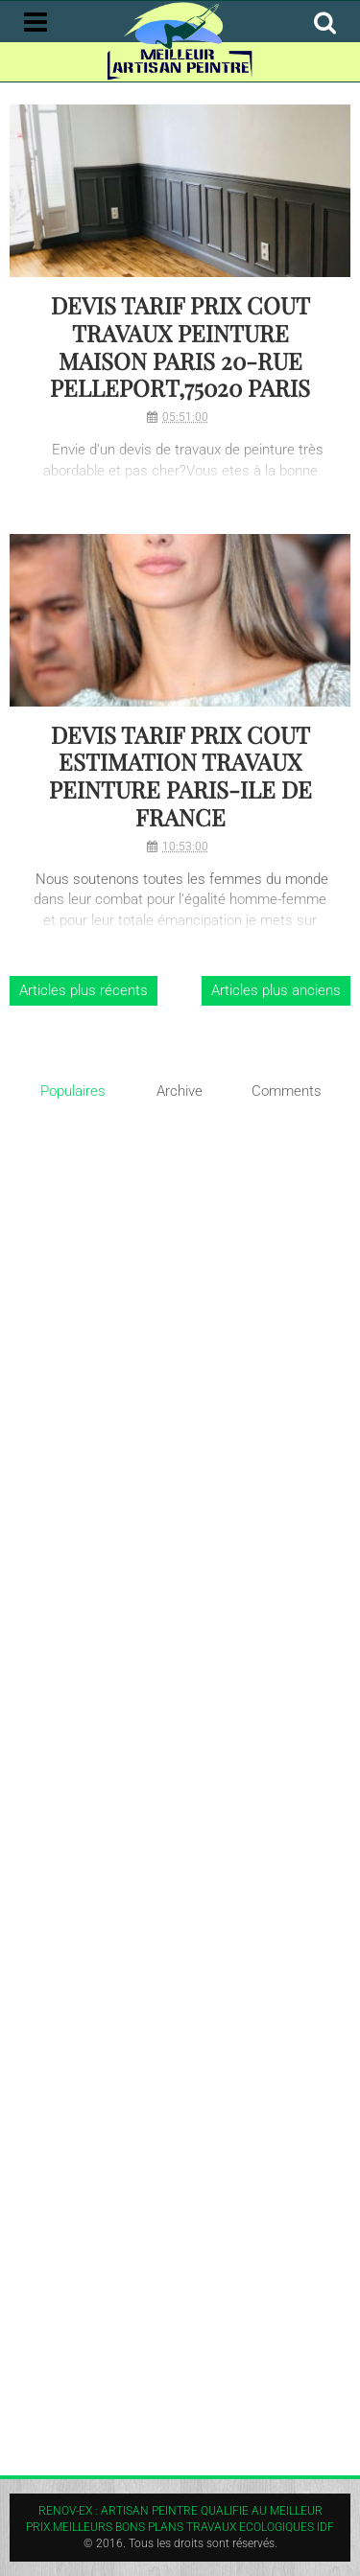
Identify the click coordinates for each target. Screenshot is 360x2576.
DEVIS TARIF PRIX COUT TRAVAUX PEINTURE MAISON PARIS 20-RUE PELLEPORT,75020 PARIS (180, 346)
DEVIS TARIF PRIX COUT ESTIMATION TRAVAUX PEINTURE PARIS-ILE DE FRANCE (180, 776)
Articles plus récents (83, 990)
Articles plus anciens (276, 990)
